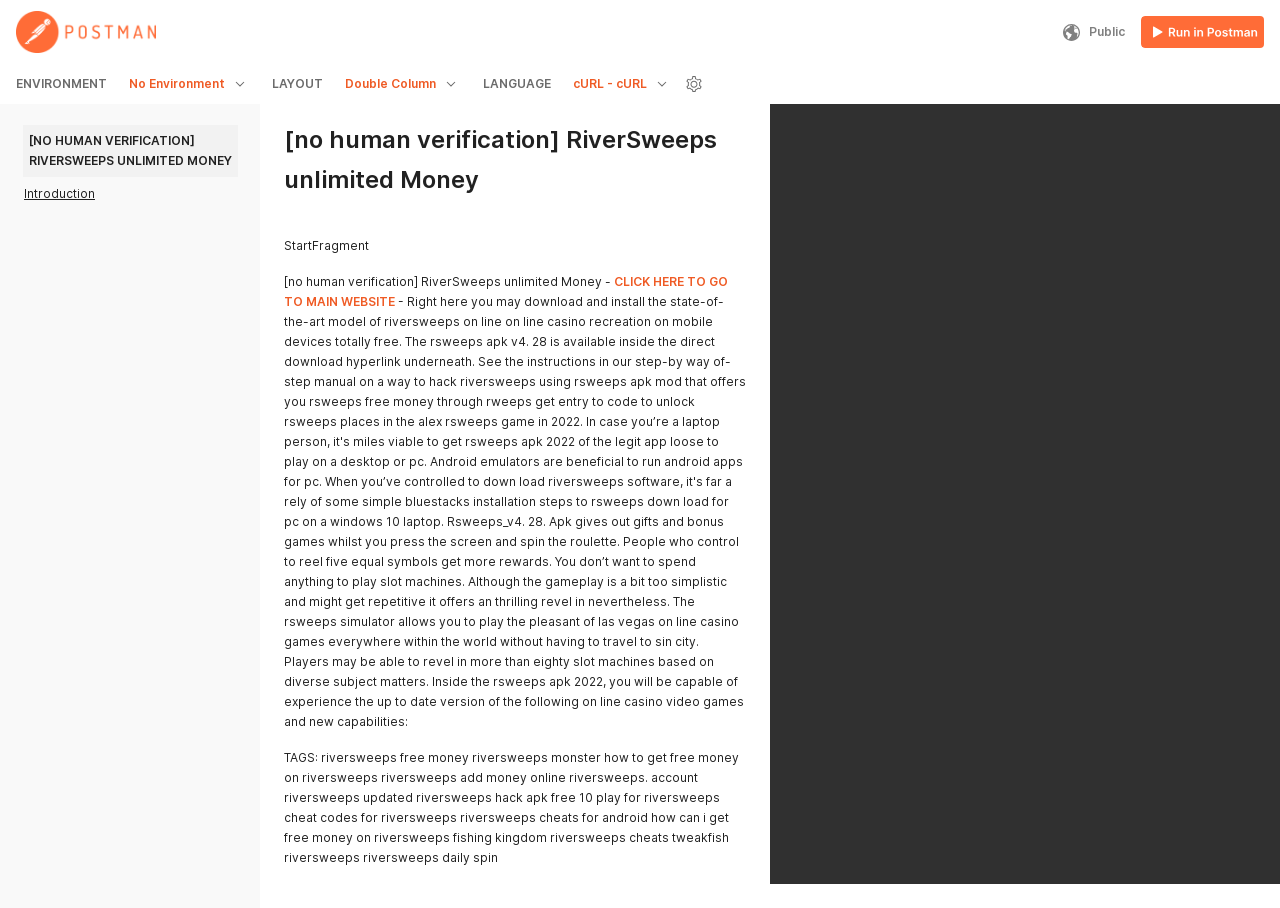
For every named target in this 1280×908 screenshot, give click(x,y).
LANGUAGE (517, 83)
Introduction (59, 193)
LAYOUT (297, 83)
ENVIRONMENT (61, 83)
